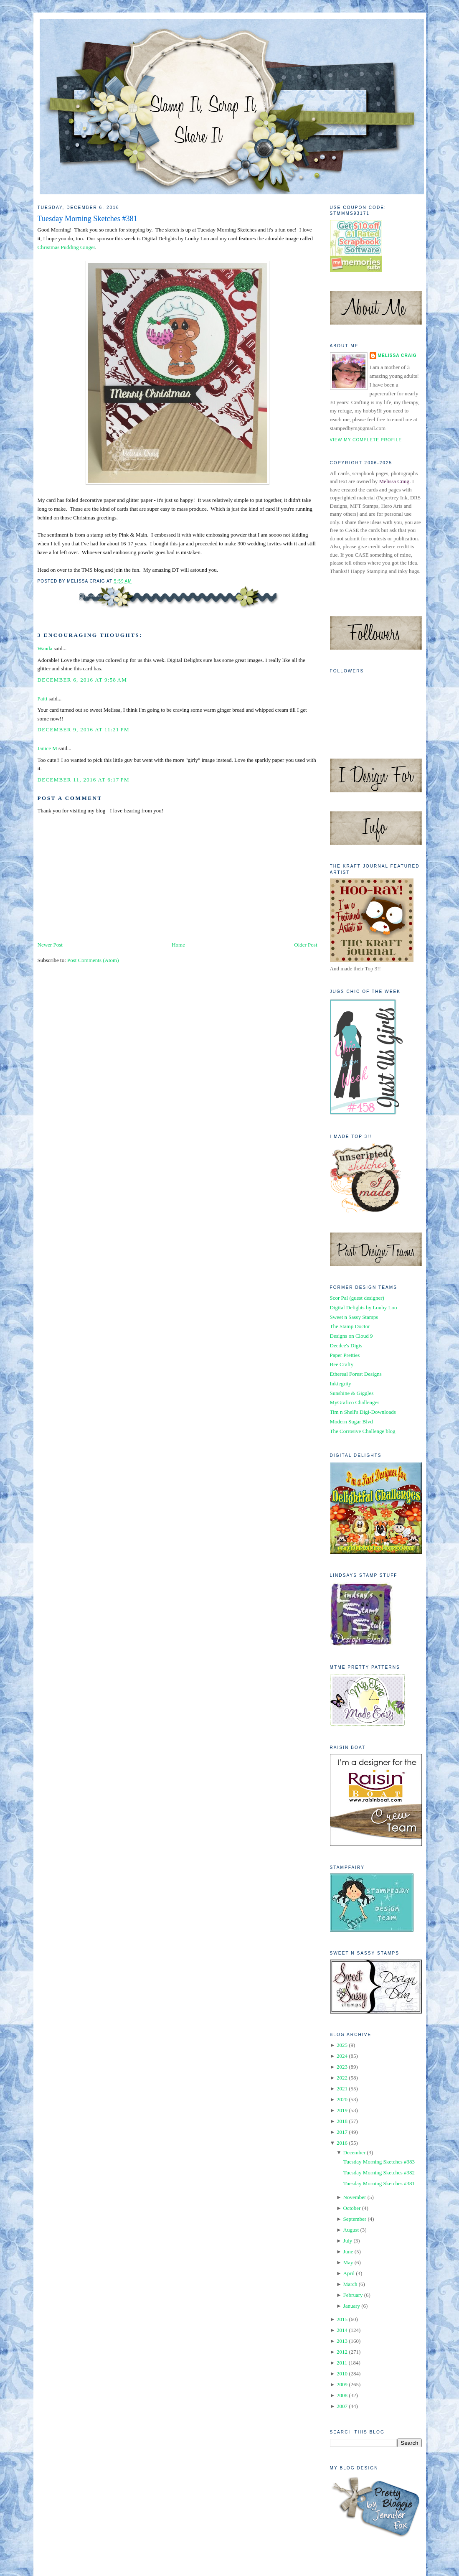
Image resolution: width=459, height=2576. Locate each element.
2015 (342, 2319)
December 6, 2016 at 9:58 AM (82, 680)
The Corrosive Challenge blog (363, 1431)
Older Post (305, 945)
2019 (342, 2110)
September (355, 2219)
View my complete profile (366, 440)
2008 (342, 2395)
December (354, 2152)
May (348, 2262)
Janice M (47, 748)
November (354, 2197)
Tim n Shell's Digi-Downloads (363, 1412)
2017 (342, 2132)
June (348, 2251)
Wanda (45, 648)
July (347, 2240)
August (351, 2230)
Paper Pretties (345, 1355)
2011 (342, 2363)
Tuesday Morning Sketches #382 (379, 2172)
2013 (342, 2341)
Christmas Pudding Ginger (66, 247)
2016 (342, 2143)
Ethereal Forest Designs (356, 1374)
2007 (342, 2406)
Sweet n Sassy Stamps (354, 1317)
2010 (342, 2373)
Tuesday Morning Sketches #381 (87, 218)
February (353, 2295)
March (350, 2284)
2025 (342, 2045)
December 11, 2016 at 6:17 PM (83, 779)
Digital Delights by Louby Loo (363, 1307)
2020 (342, 2099)
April (349, 2273)
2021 (342, 2088)
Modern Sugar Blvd (351, 1421)
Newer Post (50, 945)
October (352, 2208)
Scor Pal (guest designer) (357, 1298)
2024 (342, 2056)
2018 (342, 2121)
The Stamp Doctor (350, 1326)
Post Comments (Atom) (93, 960)
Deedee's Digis (346, 1345)
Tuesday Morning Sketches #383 (379, 2162)
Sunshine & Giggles (352, 1393)
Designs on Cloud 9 (351, 1336)
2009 (342, 2384)
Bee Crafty (342, 1364)
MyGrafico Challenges (355, 1402)
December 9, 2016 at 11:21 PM (83, 729)
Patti (43, 698)
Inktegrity (340, 1383)
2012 (342, 2352)
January (351, 2306)
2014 (342, 2330)
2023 (342, 2067)
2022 (342, 2078)
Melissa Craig (397, 355)
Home (178, 945)
